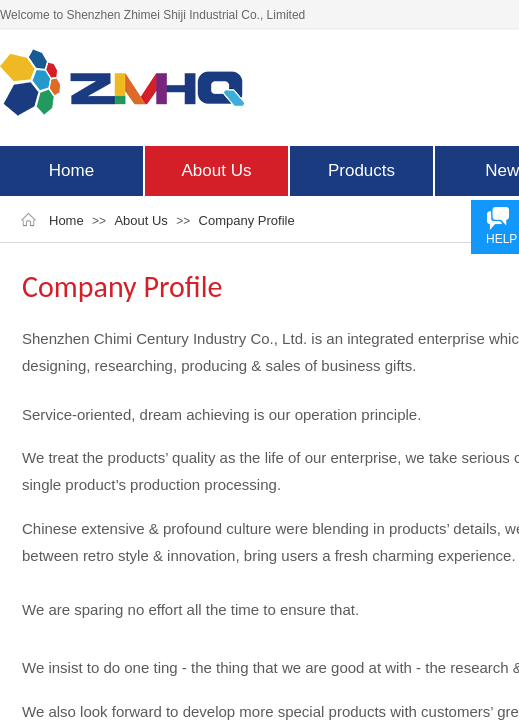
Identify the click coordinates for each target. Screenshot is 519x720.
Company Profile (247, 220)
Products (361, 170)
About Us (217, 170)
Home (71, 170)
